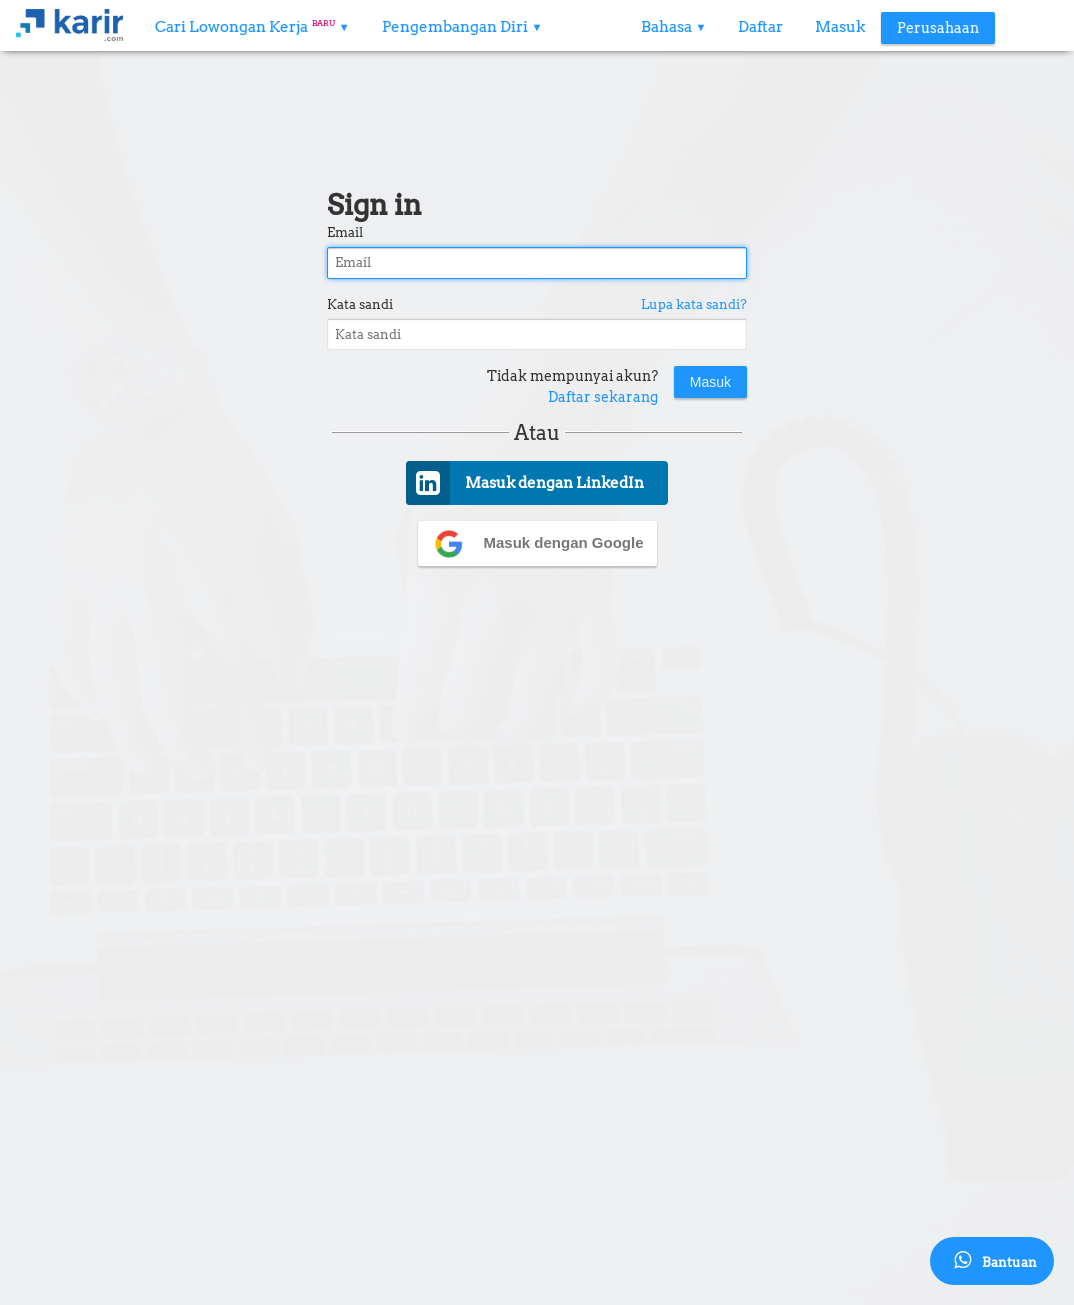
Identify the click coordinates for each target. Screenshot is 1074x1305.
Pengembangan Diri (462, 27)
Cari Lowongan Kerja (252, 27)
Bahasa (674, 27)
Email (345, 232)
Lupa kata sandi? (694, 304)
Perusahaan (938, 28)
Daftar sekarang (603, 397)
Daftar (760, 27)
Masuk (840, 27)
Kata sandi (360, 304)
